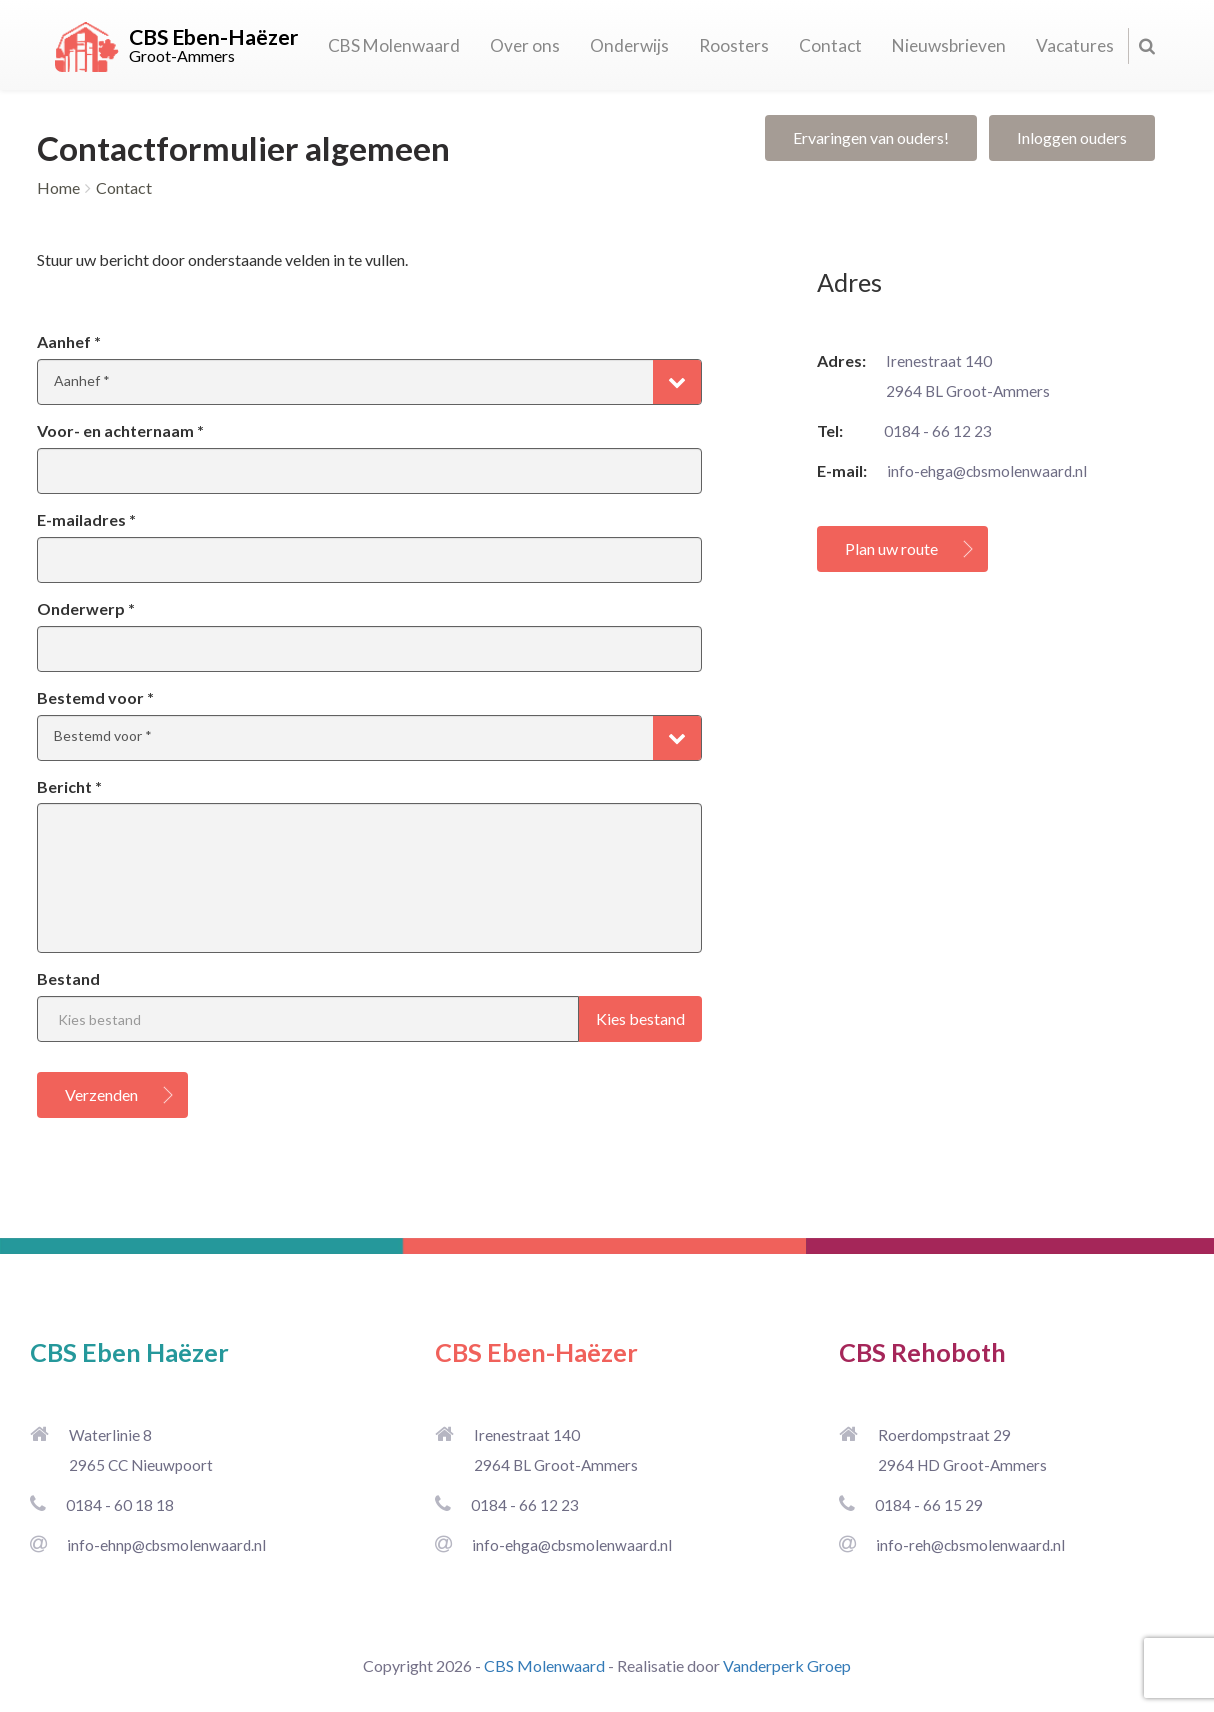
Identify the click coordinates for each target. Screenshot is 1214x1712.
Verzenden (101, 1094)
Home (58, 187)
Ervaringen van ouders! (871, 137)
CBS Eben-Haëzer (536, 1352)
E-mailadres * (86, 519)
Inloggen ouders (1072, 137)
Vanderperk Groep (787, 1665)
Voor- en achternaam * (120, 430)
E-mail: (842, 470)
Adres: (841, 360)
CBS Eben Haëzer (129, 1352)
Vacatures (1075, 45)
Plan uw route (891, 548)
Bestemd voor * (95, 697)
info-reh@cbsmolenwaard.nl (970, 1545)
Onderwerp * (86, 608)
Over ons (525, 45)
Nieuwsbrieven (949, 45)
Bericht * (69, 786)
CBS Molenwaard (394, 45)
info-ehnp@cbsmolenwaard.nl (166, 1545)
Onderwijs (629, 45)
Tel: (840, 430)
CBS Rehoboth (922, 1352)
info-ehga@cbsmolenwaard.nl (987, 471)
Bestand (68, 978)
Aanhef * (69, 341)
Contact (830, 45)
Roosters (734, 45)
